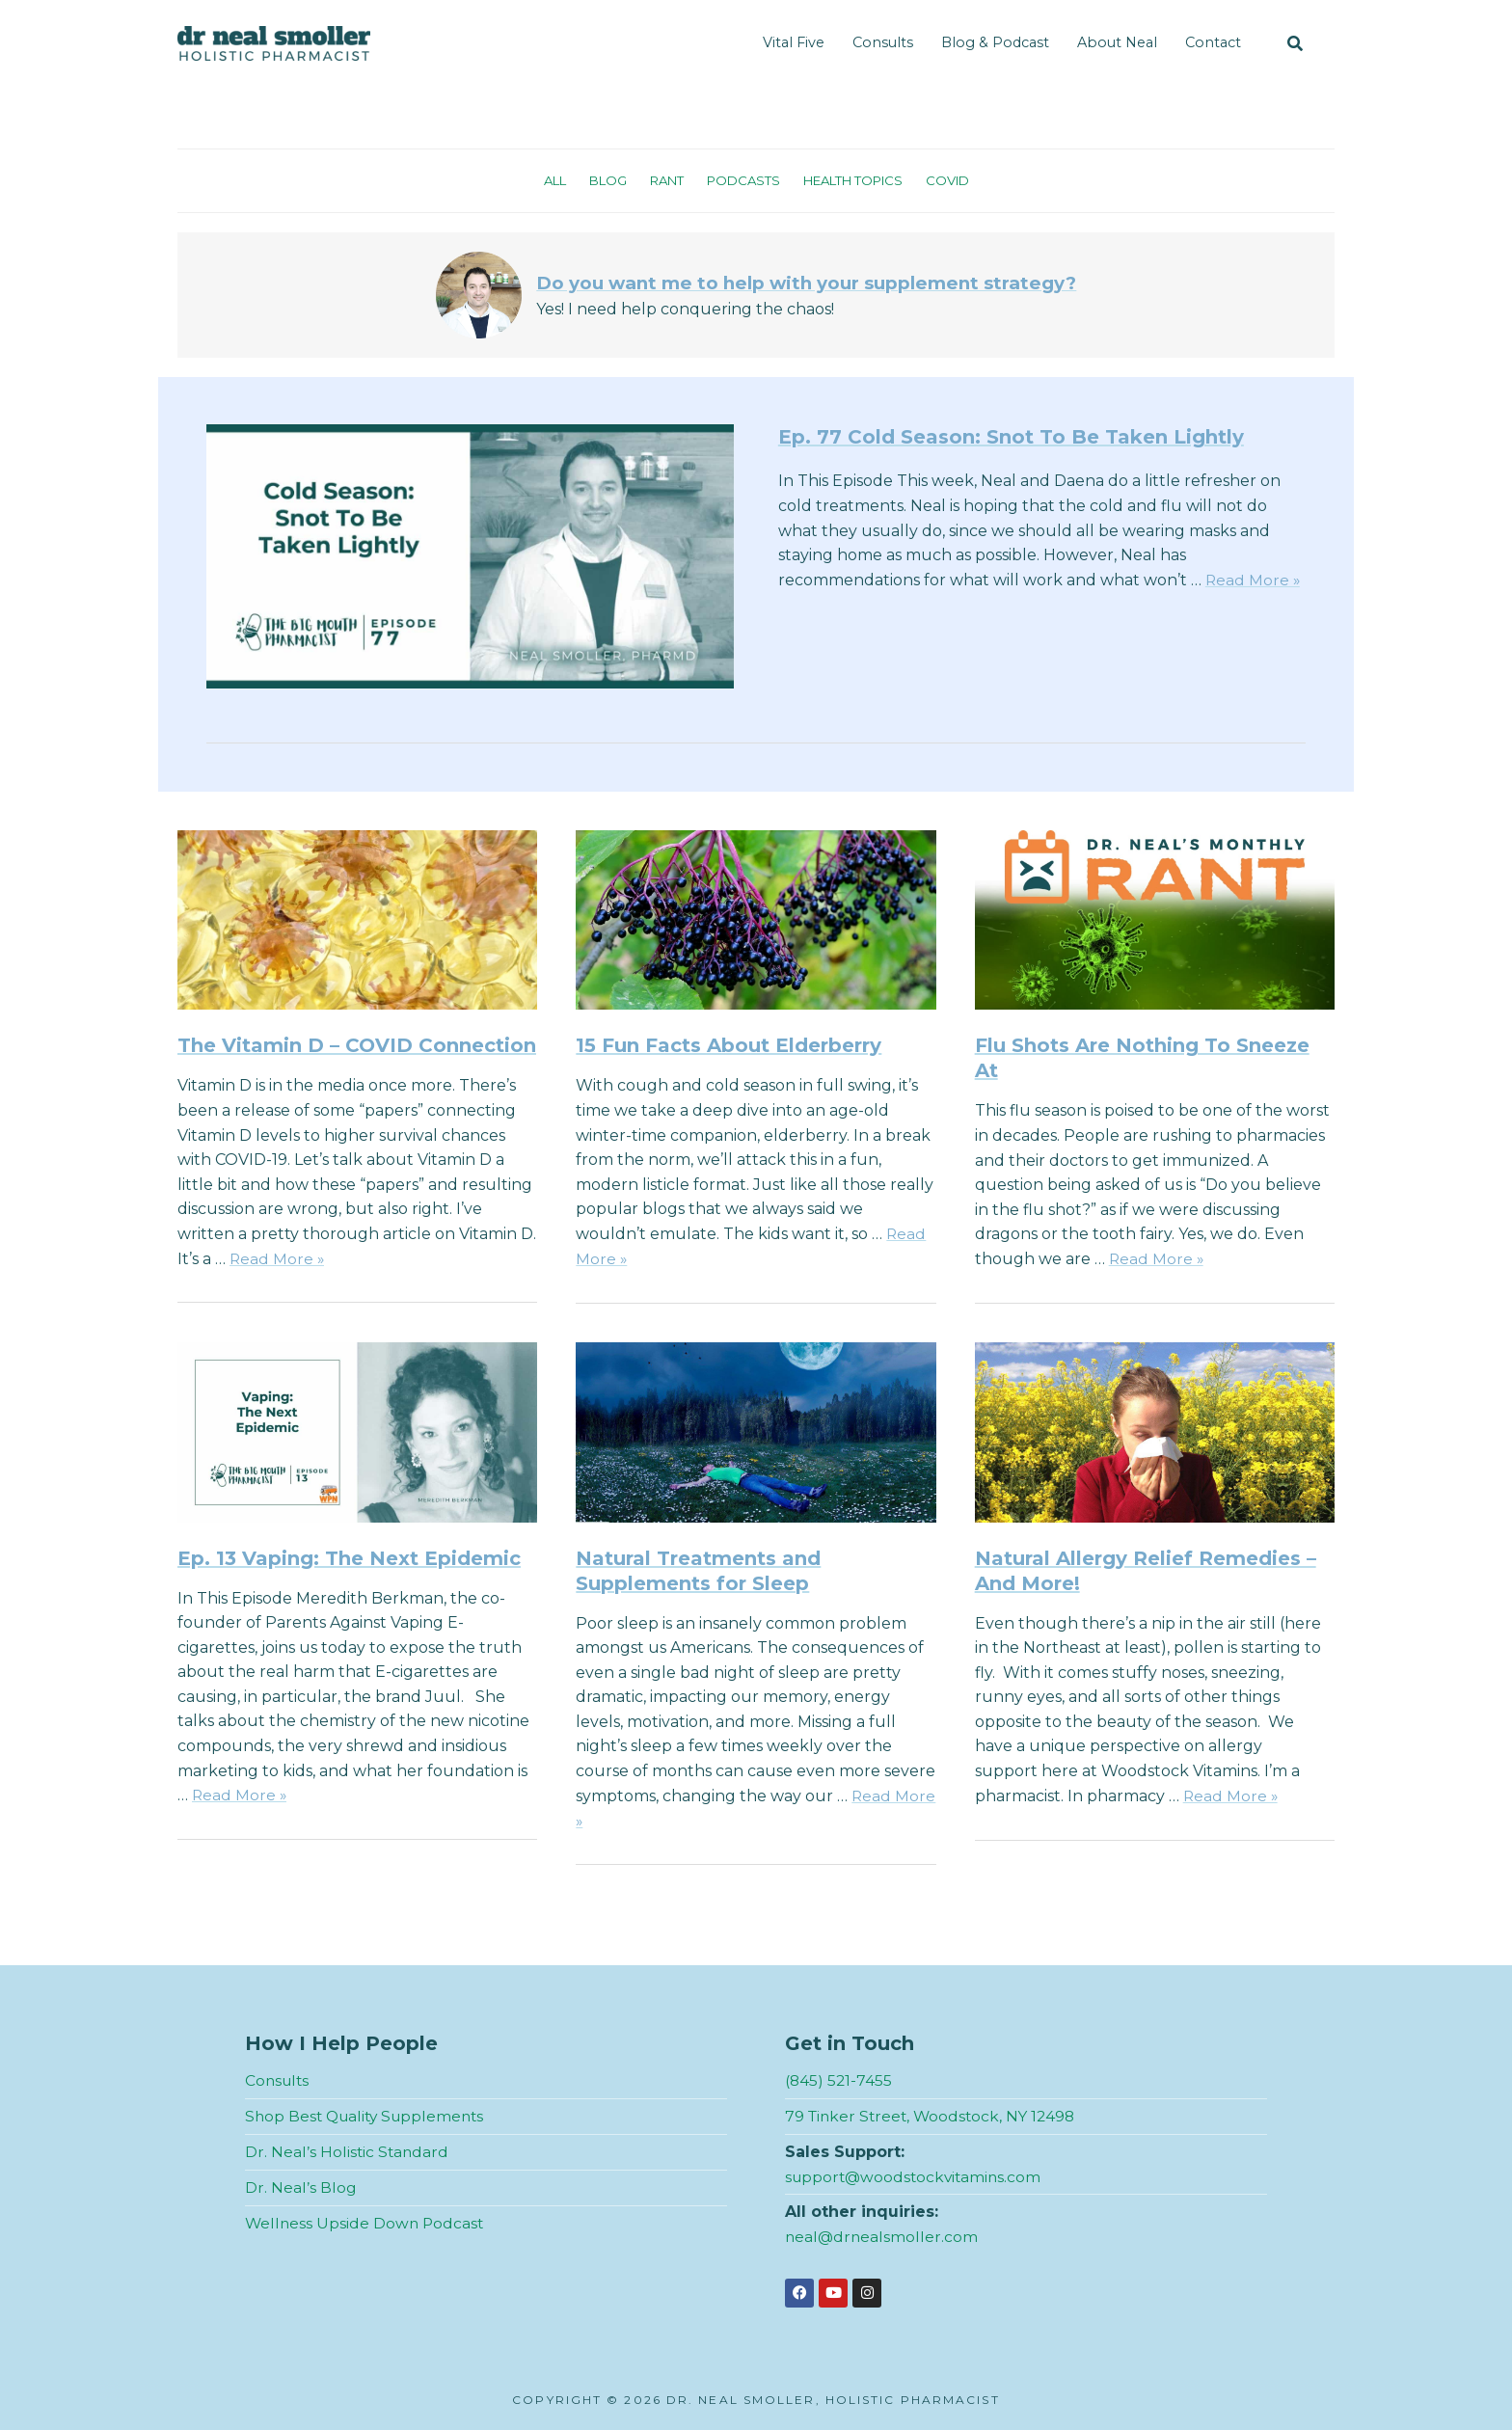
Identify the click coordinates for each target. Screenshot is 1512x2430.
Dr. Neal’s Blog (301, 2185)
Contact (1213, 42)
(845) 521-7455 (839, 2080)
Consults (882, 42)
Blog (599, 180)
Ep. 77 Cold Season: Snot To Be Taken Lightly (1011, 436)
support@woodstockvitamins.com (916, 2175)
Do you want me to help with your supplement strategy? (806, 282)
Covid (959, 180)
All (542, 180)
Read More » (1253, 580)
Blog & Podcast (995, 42)
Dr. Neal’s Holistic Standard (348, 2151)
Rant (661, 180)
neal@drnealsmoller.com (883, 2236)
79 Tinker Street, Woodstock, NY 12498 (934, 2115)
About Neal (1117, 42)
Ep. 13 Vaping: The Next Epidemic (349, 1557)
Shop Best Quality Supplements (369, 2115)
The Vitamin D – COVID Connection (356, 1045)
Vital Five (793, 42)
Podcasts (741, 180)
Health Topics (857, 180)
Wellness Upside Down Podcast (366, 2221)
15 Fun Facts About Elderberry (728, 1045)
